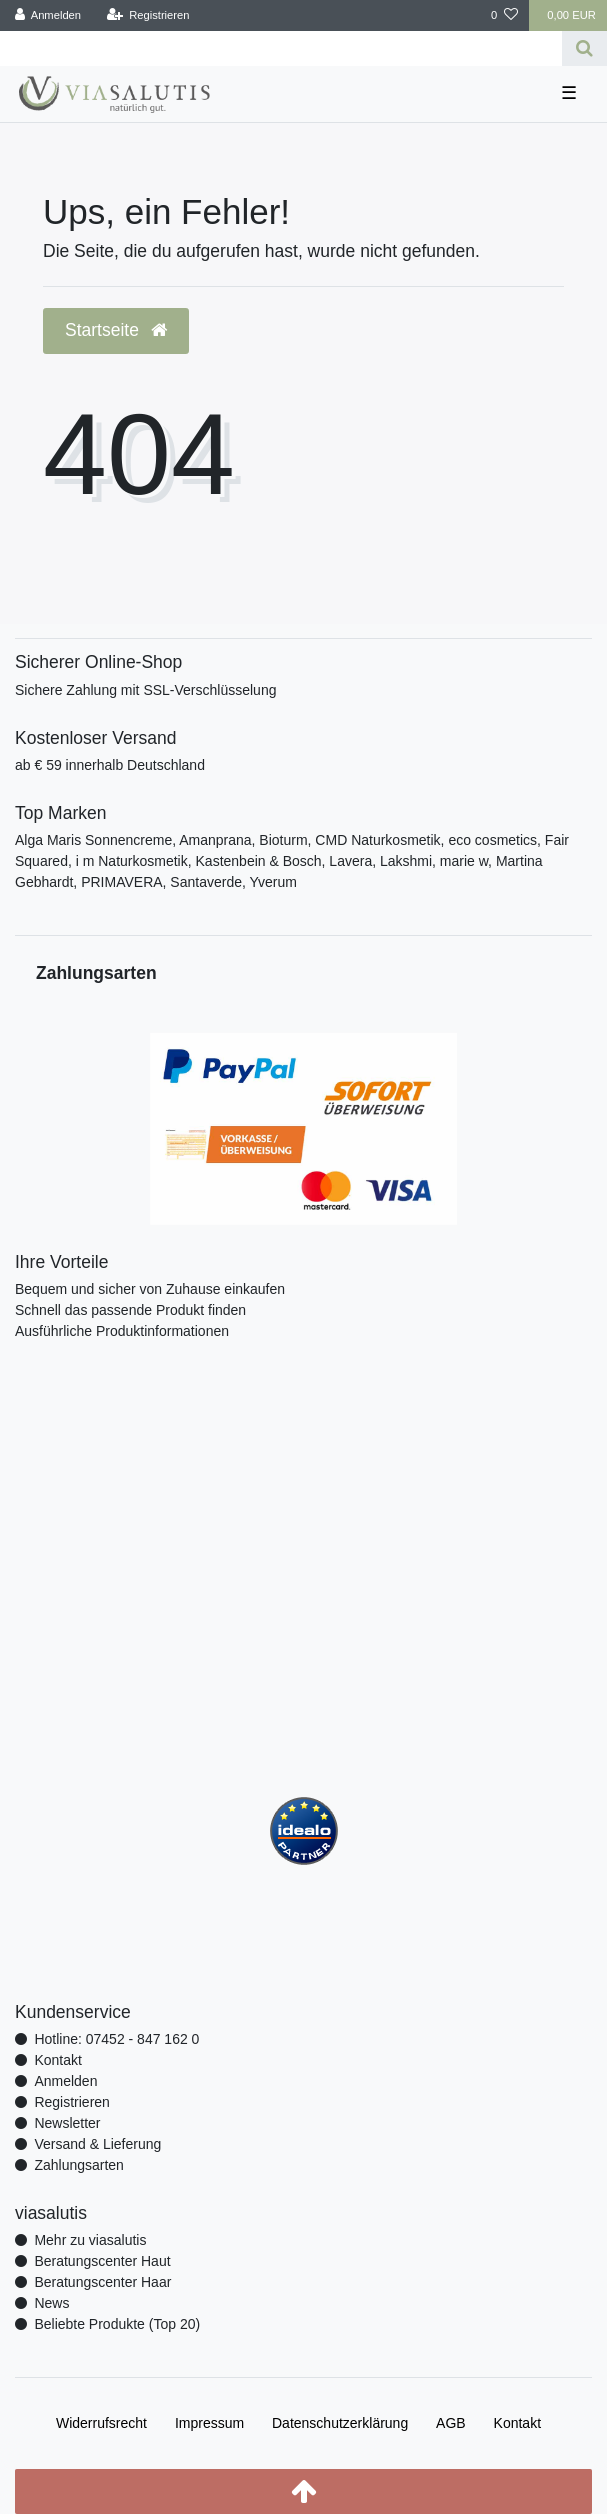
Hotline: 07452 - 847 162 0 (116, 2039)
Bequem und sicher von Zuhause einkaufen (150, 1289)
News (51, 2303)
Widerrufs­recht (101, 2423)
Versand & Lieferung (97, 2144)
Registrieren (71, 2102)
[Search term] (281, 48)
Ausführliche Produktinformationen (122, 1331)
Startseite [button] (116, 330)
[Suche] (584, 48)
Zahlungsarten (79, 2165)
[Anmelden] (48, 15)
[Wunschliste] (504, 15)
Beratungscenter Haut (102, 2261)
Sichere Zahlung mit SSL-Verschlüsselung (145, 690)
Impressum (209, 2423)
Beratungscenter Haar (102, 2282)
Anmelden (65, 2081)
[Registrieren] (147, 15)
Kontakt (57, 2060)
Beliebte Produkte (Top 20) (117, 2324)
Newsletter (67, 2123)
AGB (451, 2423)
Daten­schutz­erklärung (340, 2423)
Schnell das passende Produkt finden (130, 1310)
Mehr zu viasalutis (90, 2240)
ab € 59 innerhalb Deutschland (110, 765)
